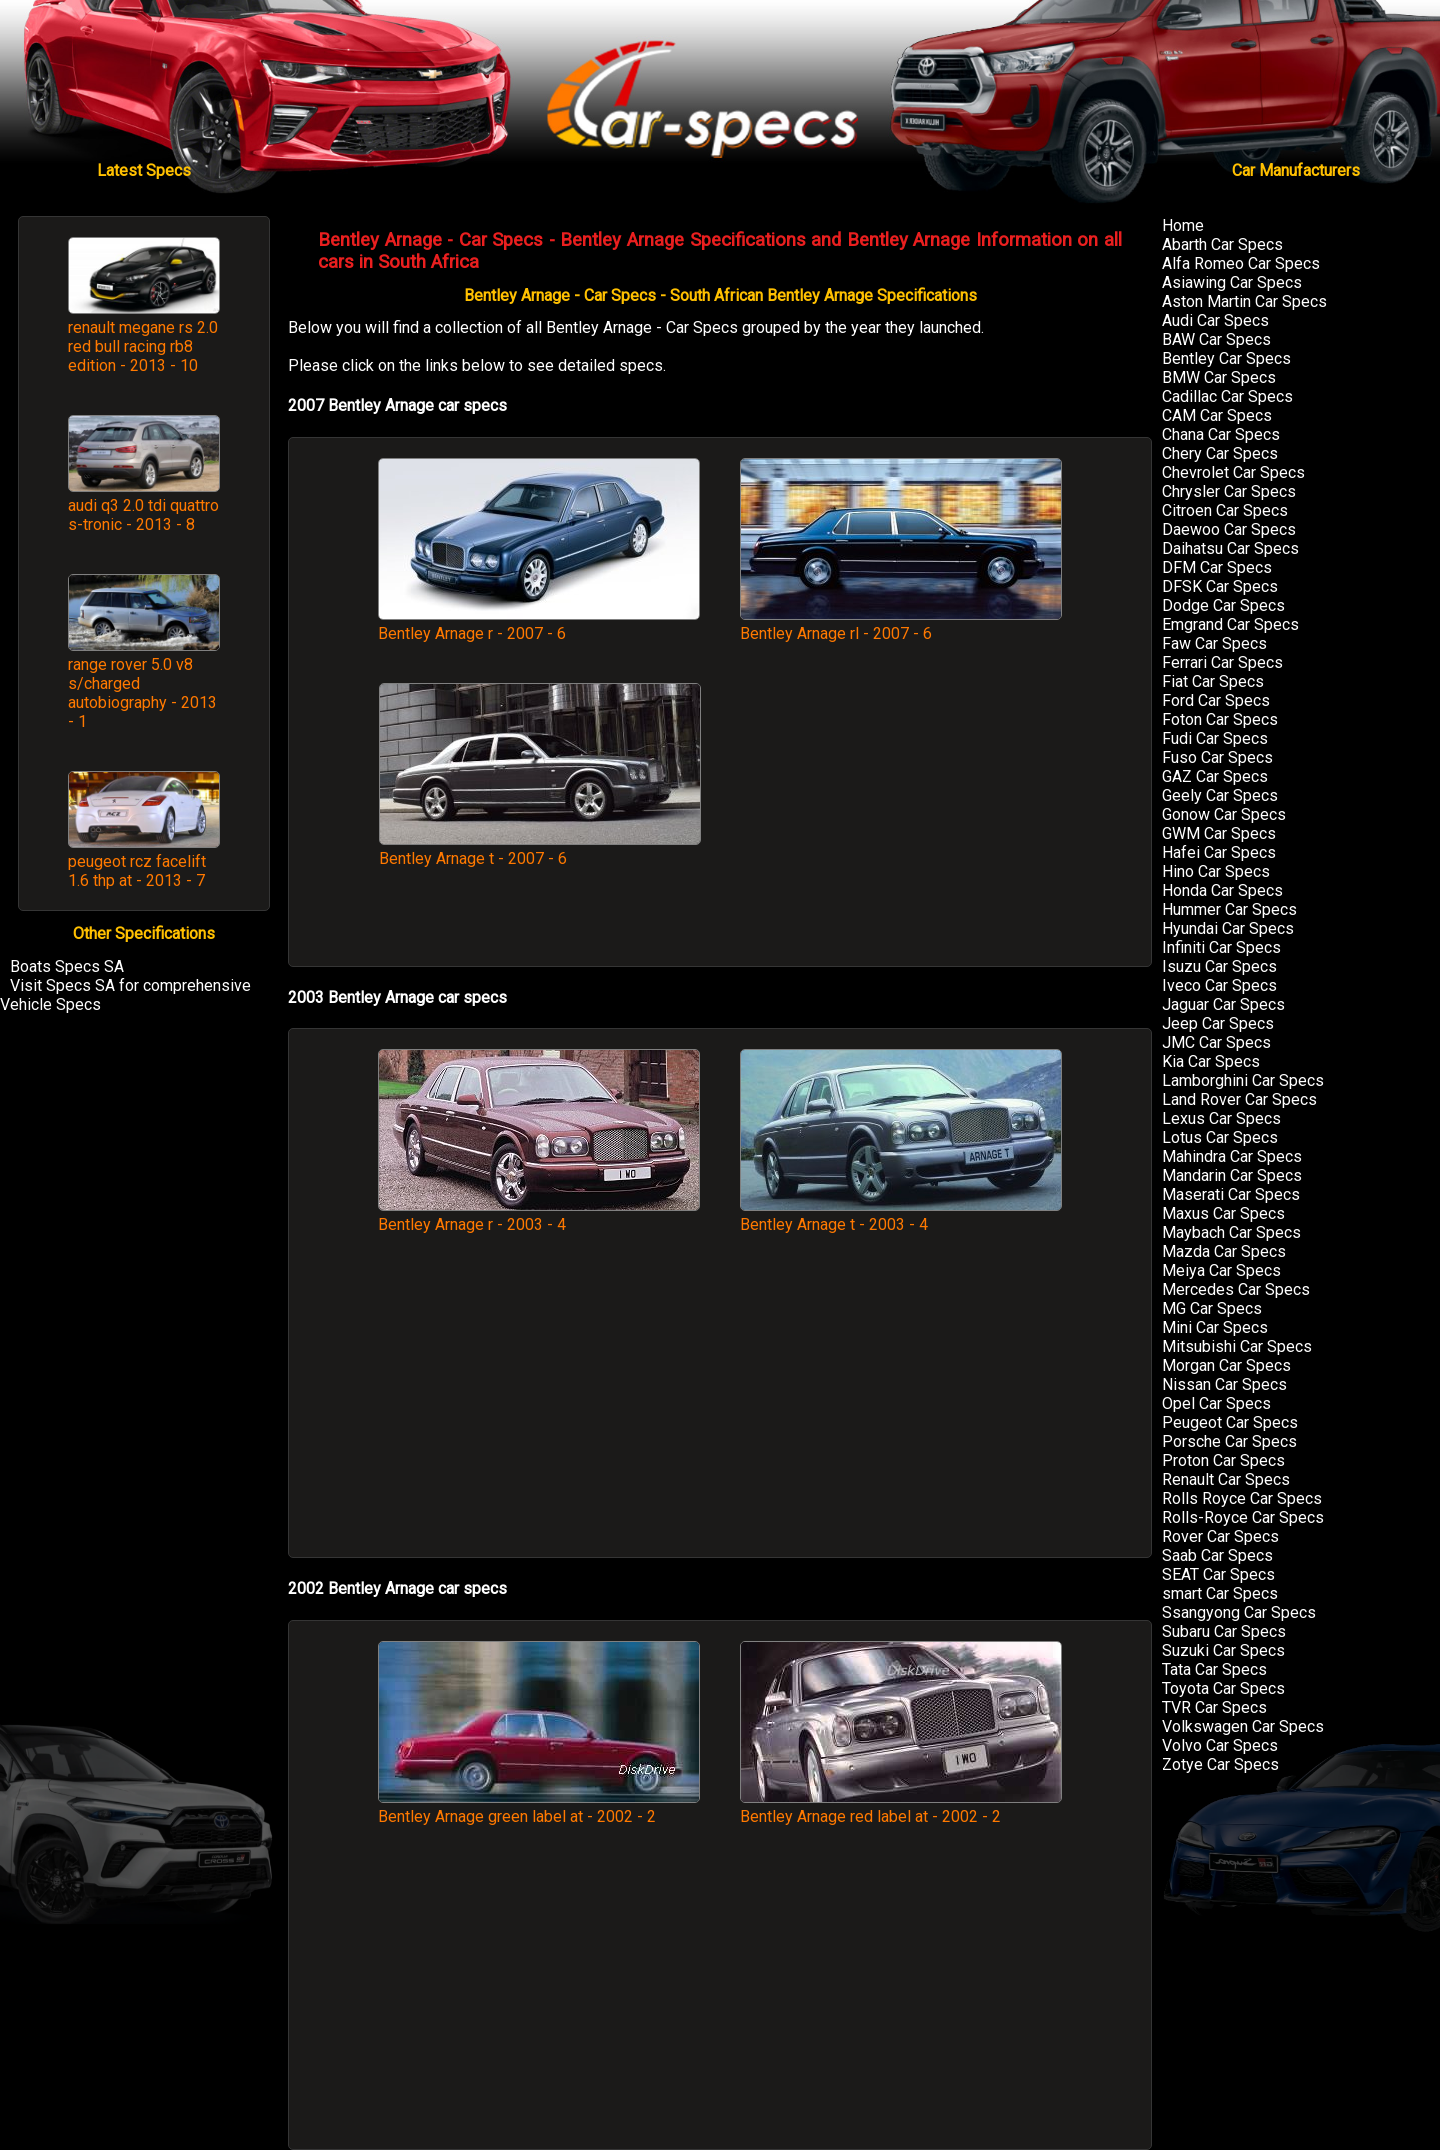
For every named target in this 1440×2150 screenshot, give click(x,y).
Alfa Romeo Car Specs (1241, 263)
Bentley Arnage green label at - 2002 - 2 (539, 1807)
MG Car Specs (1212, 1308)
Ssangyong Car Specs (1239, 1612)
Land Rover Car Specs (1239, 1099)
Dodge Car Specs (1223, 605)
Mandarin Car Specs (1232, 1175)
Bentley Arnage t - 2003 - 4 (901, 1215)
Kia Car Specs (1211, 1061)
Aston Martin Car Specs (1244, 301)
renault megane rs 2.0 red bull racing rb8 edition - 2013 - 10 (143, 346)
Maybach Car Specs (1231, 1232)
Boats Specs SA (67, 966)
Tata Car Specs (1214, 1669)
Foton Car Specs (1220, 719)
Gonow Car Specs (1224, 814)
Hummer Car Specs (1229, 909)
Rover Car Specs (1220, 1536)
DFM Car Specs (1217, 567)
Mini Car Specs (1215, 1327)
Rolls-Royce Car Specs (1243, 1517)
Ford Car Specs (1216, 700)
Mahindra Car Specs (1232, 1156)
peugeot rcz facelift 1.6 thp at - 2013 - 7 (137, 871)
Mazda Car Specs (1224, 1251)
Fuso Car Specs (1217, 757)
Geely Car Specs (1220, 795)
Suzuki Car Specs (1223, 1650)
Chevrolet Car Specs (1233, 472)
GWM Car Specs (1219, 833)
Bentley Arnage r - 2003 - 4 (539, 1215)
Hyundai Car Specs (1228, 928)
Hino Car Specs (1216, 871)
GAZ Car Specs (1215, 776)
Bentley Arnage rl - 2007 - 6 (901, 624)
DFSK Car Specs (1220, 586)
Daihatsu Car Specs (1230, 548)
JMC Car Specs (1216, 1042)
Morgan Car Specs (1226, 1365)
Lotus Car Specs (1220, 1137)
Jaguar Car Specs (1223, 1004)
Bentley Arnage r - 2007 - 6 (539, 624)
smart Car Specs (1220, 1593)
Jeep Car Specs (1218, 1023)
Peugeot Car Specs (1230, 1422)
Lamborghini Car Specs (1243, 1080)
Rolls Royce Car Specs (1242, 1498)
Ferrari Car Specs (1222, 662)
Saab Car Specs (1217, 1555)
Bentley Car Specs (1226, 358)
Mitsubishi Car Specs (1237, 1346)
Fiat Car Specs (1213, 681)
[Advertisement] (901, 814)
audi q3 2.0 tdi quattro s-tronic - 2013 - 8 (143, 515)
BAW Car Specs (1216, 339)
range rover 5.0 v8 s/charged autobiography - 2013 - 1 (142, 693)
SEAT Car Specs (1218, 1574)
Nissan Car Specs (1224, 1384)
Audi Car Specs (1215, 320)
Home (1183, 225)
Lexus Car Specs (1221, 1118)
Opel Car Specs (1216, 1403)
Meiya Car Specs (1221, 1270)
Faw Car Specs (1214, 643)
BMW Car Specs (1219, 377)
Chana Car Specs (1221, 434)
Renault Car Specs (1226, 1479)
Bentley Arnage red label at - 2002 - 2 (901, 1807)
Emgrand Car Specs (1230, 624)
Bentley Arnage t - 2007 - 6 (540, 849)
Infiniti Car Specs (1221, 947)
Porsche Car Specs (1229, 1441)
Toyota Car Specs (1223, 1688)
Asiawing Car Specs (1232, 282)
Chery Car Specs (1220, 453)
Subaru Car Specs (1224, 1631)
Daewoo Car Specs (1229, 529)
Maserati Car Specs (1231, 1194)
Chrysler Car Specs (1229, 491)
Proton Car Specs (1223, 1460)
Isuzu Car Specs (1219, 966)
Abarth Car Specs (1222, 244)
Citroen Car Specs (1225, 510)
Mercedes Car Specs (1236, 1289)
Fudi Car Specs (1215, 738)
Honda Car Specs (1222, 890)
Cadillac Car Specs (1227, 396)
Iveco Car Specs (1219, 985)
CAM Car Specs (1217, 415)
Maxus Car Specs (1223, 1213)
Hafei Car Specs (1219, 852)
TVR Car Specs (1214, 1707)
